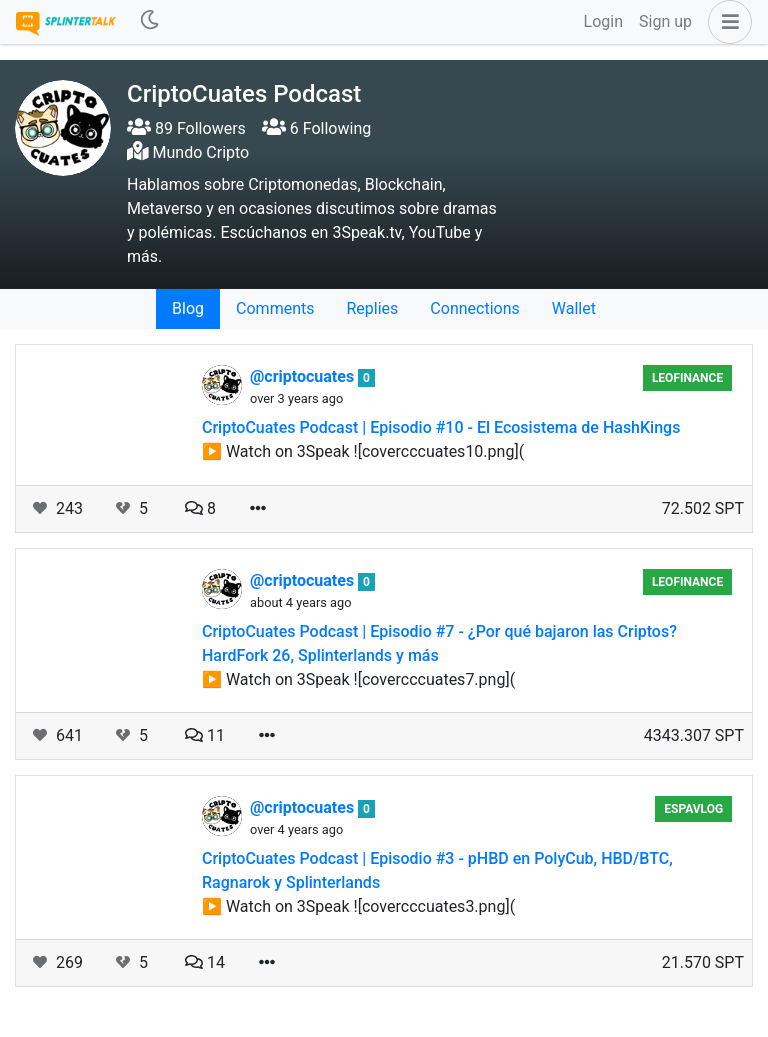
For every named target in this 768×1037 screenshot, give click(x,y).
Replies (372, 308)
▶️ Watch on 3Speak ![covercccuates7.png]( (358, 679)
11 (205, 735)
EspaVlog (693, 809)
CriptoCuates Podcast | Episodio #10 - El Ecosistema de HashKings (441, 427)
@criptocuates (304, 376)
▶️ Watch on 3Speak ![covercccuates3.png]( (358, 906)
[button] (726, 22)
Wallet (574, 308)
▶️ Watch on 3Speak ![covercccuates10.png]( (363, 451)
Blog (188, 308)
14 (205, 962)
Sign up (665, 21)
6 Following (316, 128)
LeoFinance (687, 378)
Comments (275, 308)
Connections (474, 308)
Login (603, 21)
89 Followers (186, 128)
